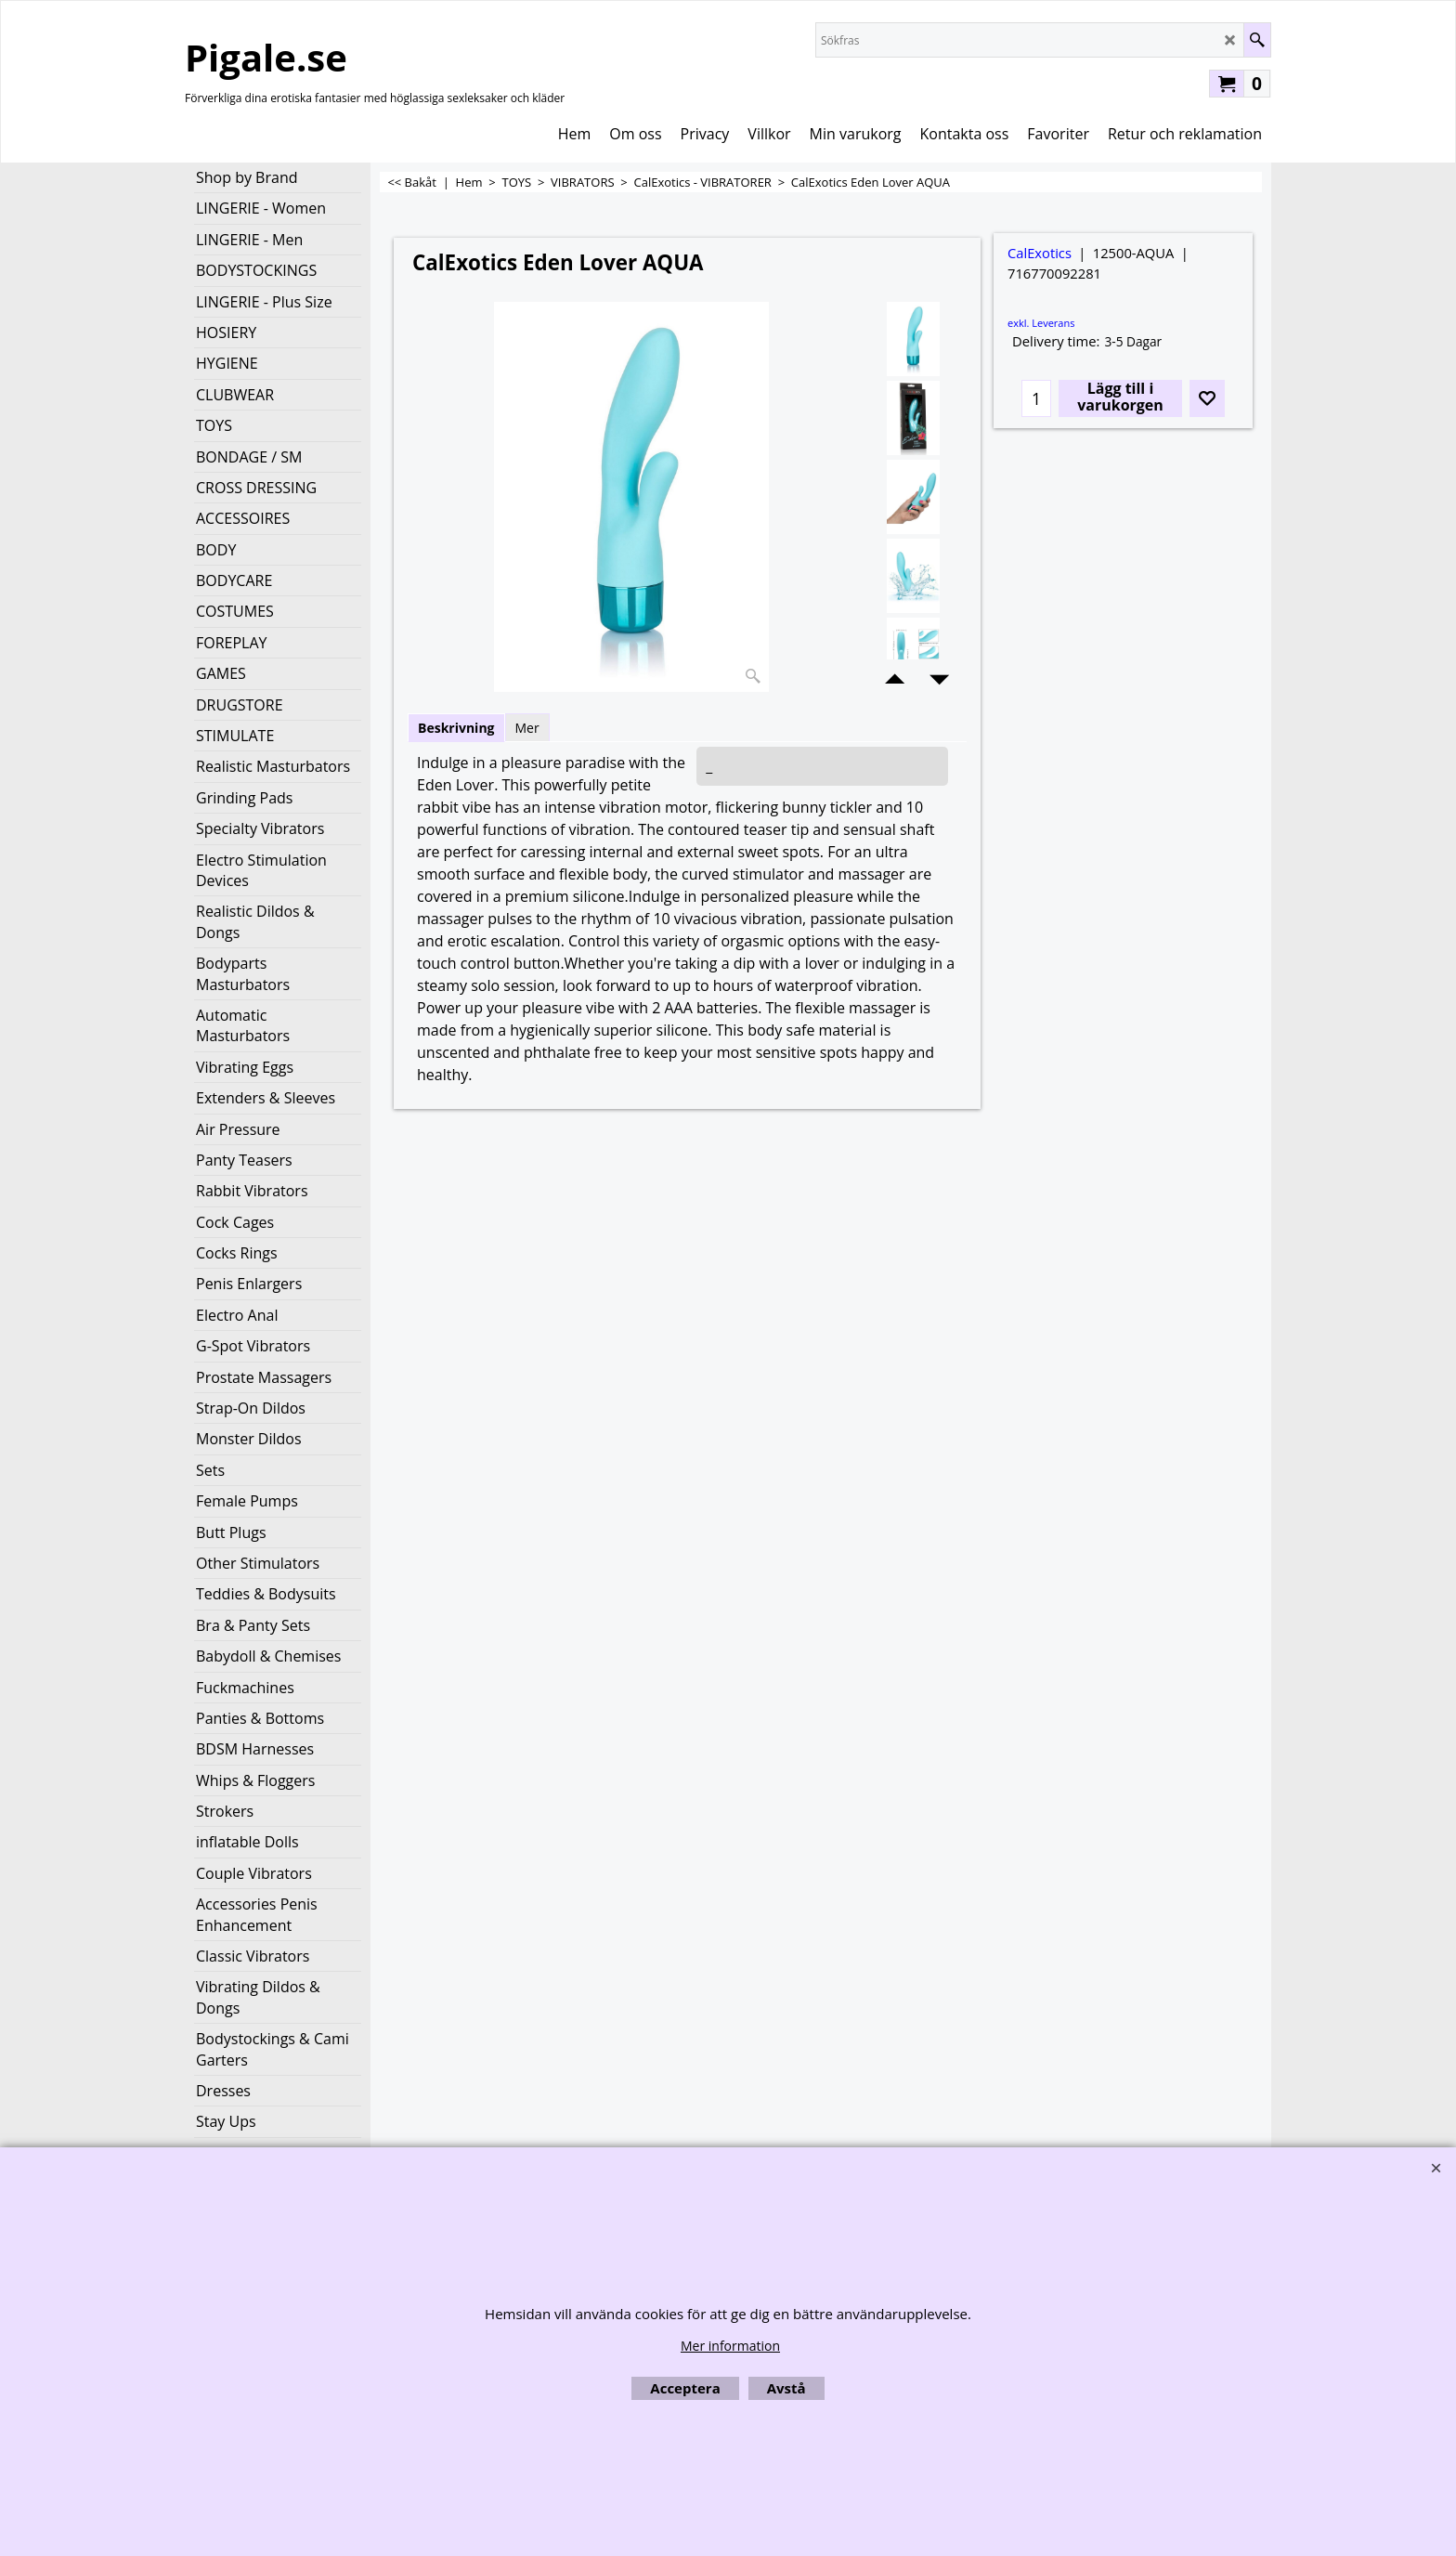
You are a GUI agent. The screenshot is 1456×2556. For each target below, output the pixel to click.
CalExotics (1040, 252)
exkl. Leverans (1041, 323)
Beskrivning (456, 728)
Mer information (730, 2345)
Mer (527, 728)
